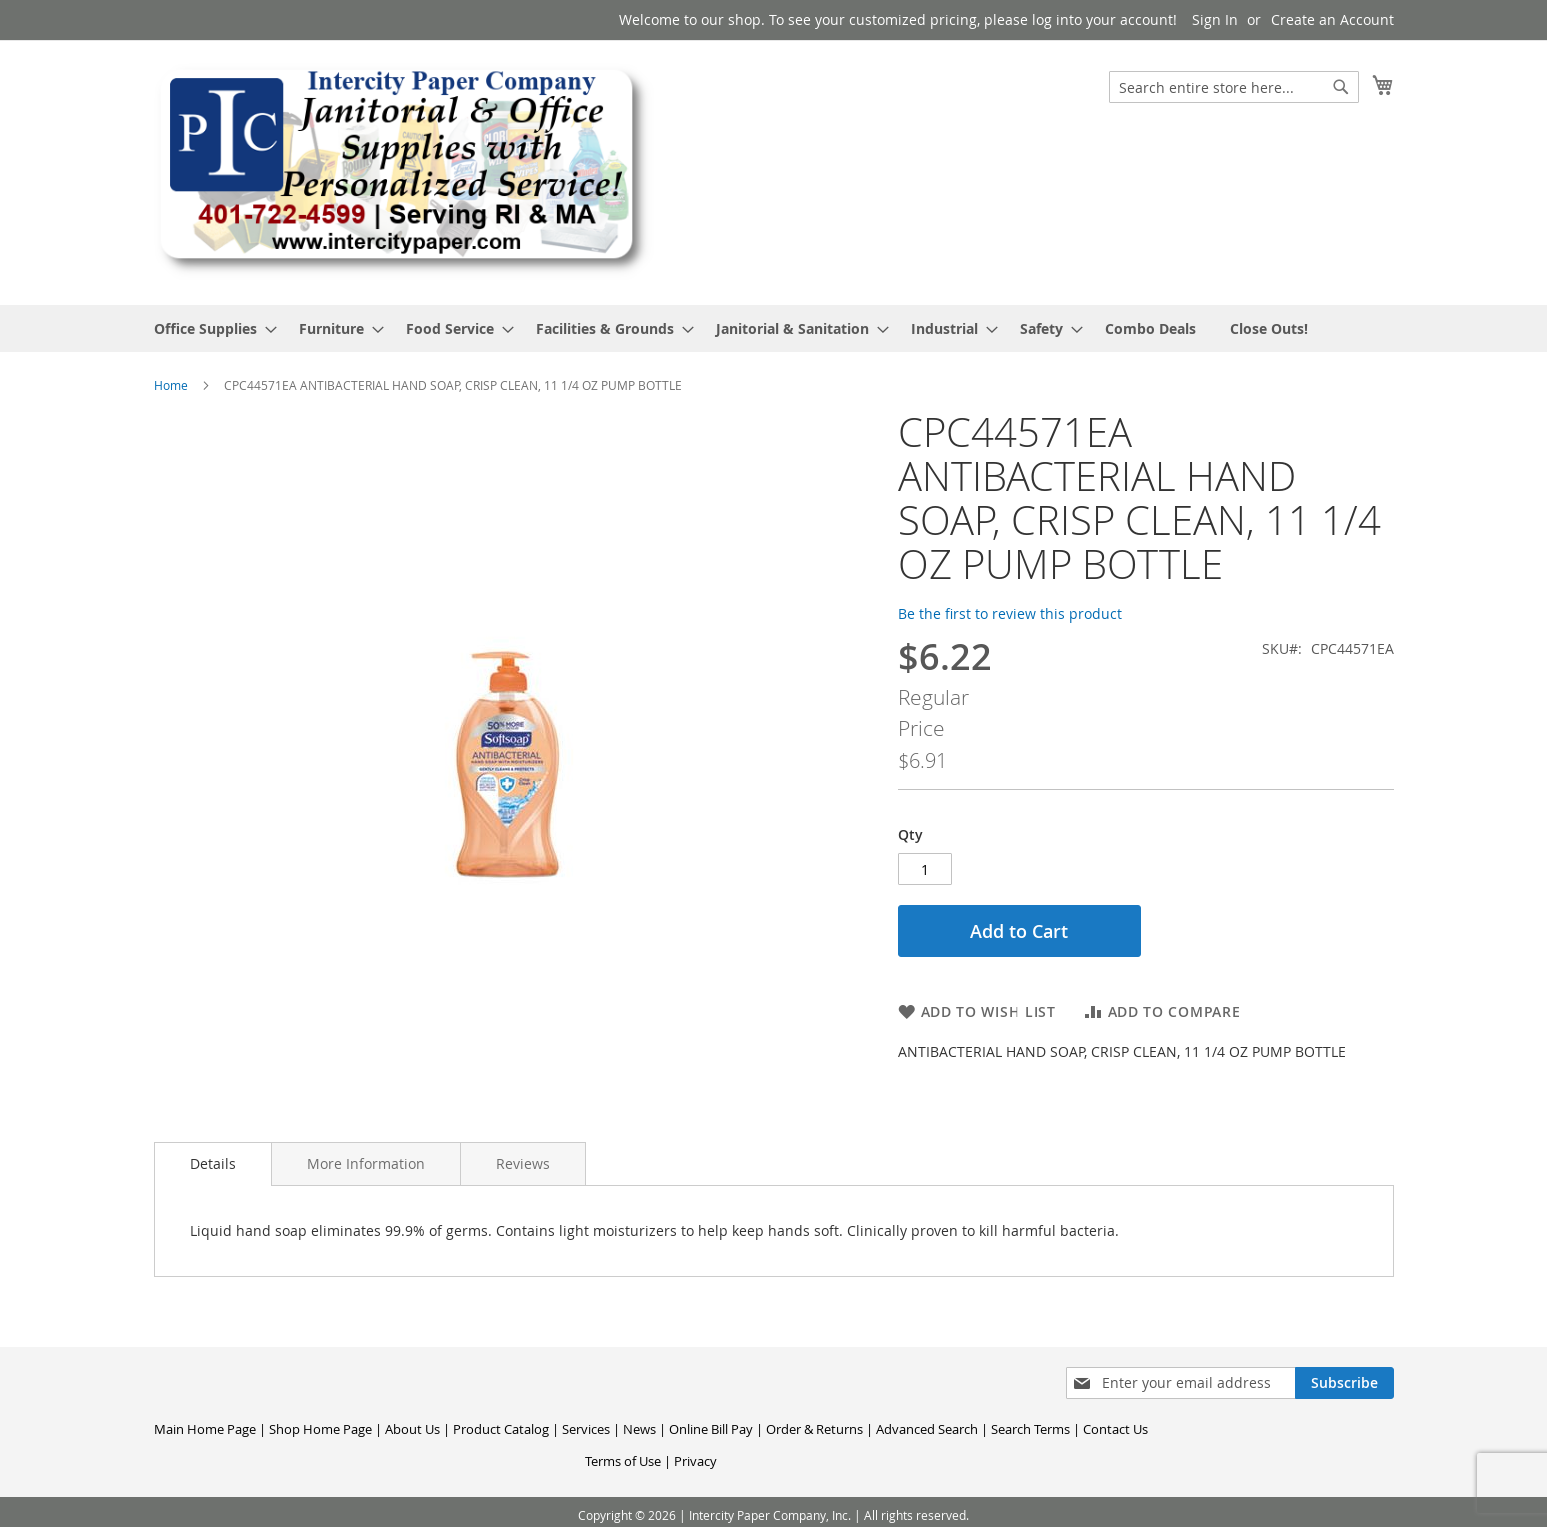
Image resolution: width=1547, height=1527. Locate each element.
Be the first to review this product (1010, 613)
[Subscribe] (1344, 1383)
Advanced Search (927, 1429)
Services (586, 1429)
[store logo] (404, 171)
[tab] (213, 1164)
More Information (366, 1163)
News (639, 1429)
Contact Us (1115, 1429)
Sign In (1215, 19)
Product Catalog (501, 1429)
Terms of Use (623, 1461)
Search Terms (1030, 1429)
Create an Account (1332, 19)
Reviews (523, 1163)
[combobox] (1234, 87)
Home (171, 385)
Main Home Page (205, 1429)
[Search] (1341, 87)
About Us (412, 1429)
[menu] (774, 328)
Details (213, 1163)
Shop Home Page (320, 1429)
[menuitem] (209, 328)
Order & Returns (814, 1429)
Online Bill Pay (711, 1429)
